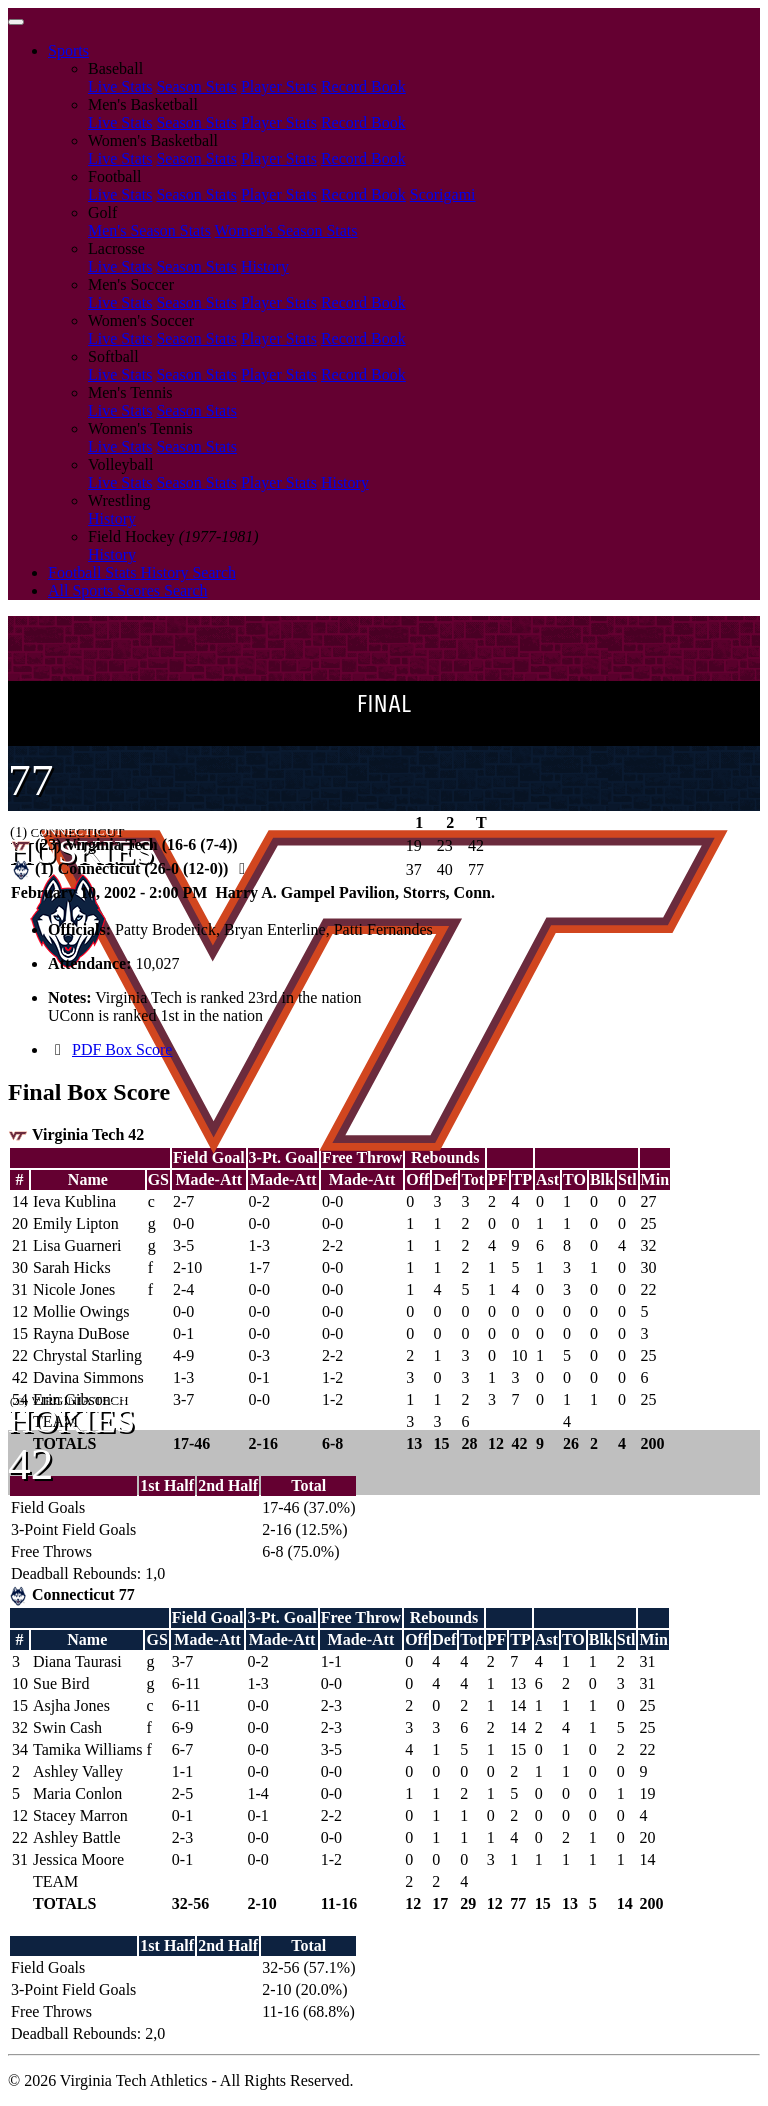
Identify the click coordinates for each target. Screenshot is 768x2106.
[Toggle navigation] (16, 22)
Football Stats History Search (142, 572)
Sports (68, 50)
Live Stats (120, 86)
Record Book (363, 86)
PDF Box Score (122, 1049)
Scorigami (443, 194)
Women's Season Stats (286, 230)
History (265, 266)
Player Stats (279, 86)
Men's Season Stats (149, 230)
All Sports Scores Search (128, 590)
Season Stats (196, 86)
